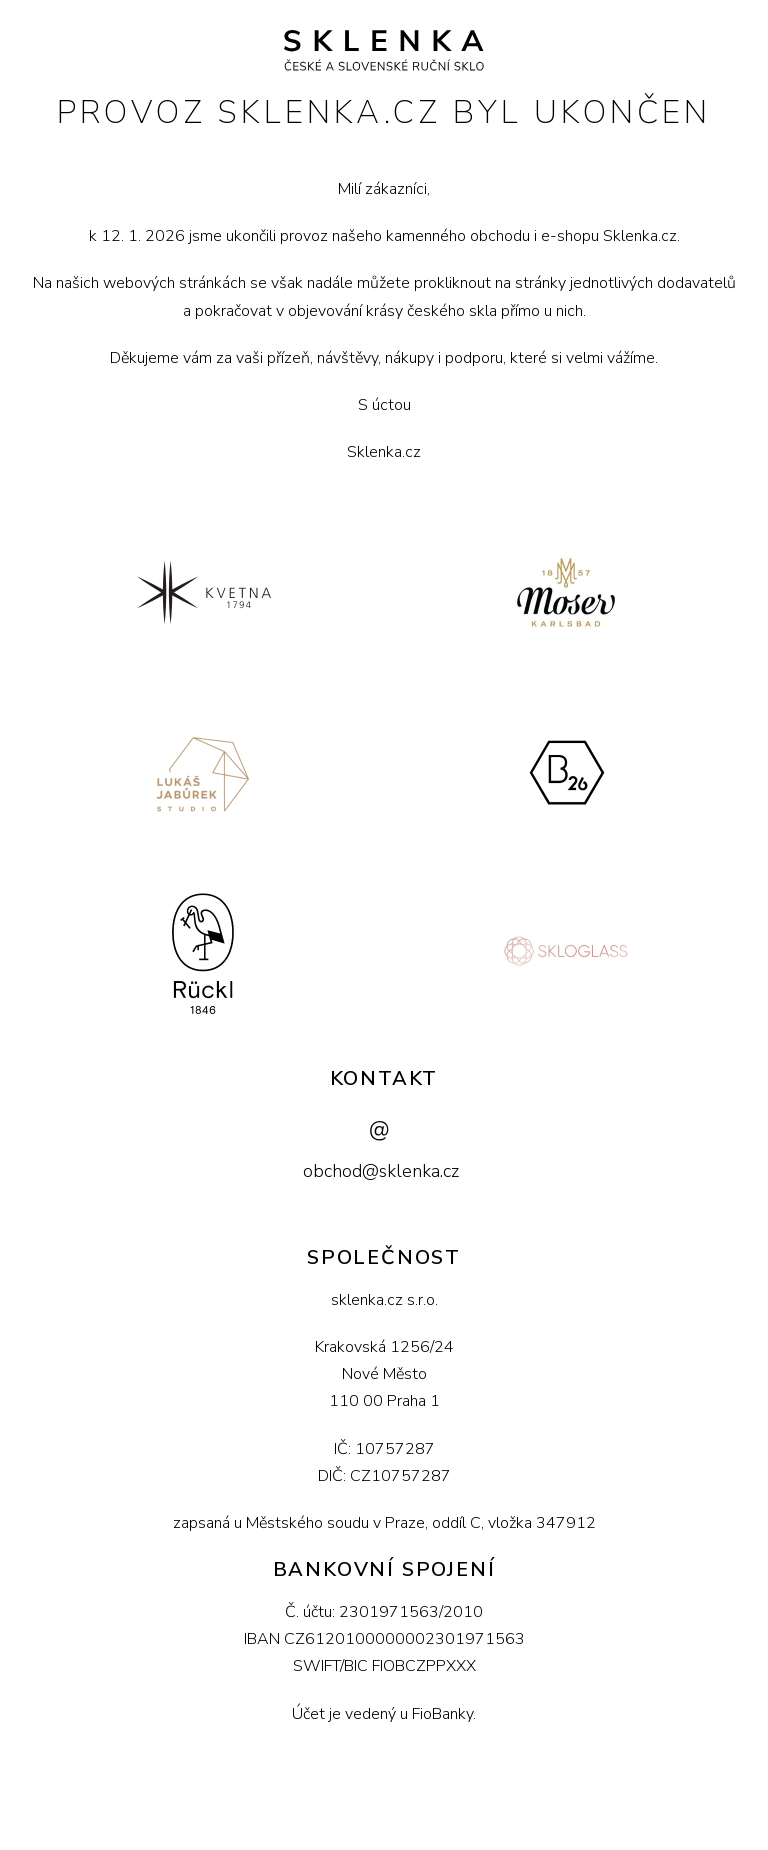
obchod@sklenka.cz (381, 1171)
